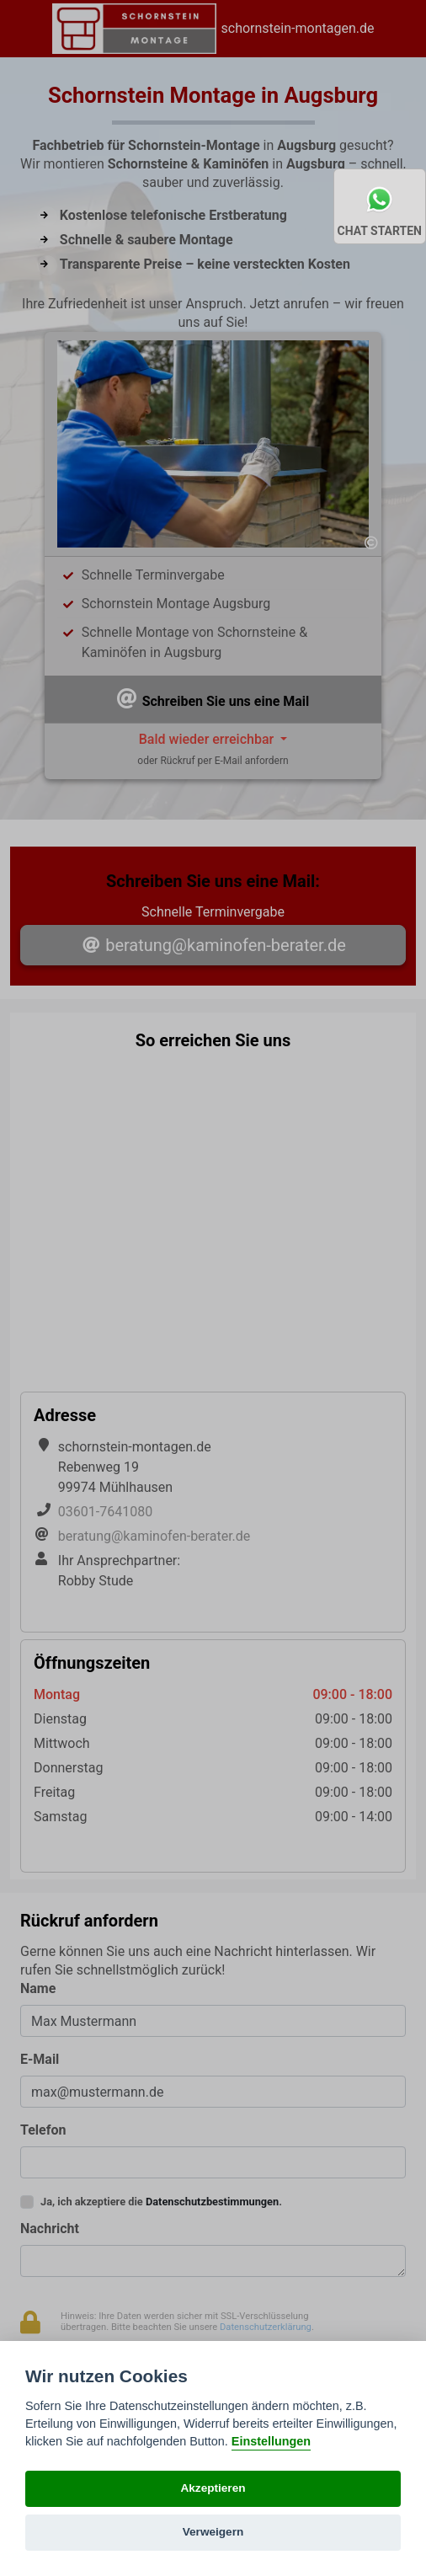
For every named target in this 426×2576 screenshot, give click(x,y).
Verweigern (213, 2531)
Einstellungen (271, 2441)
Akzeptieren (212, 2488)
